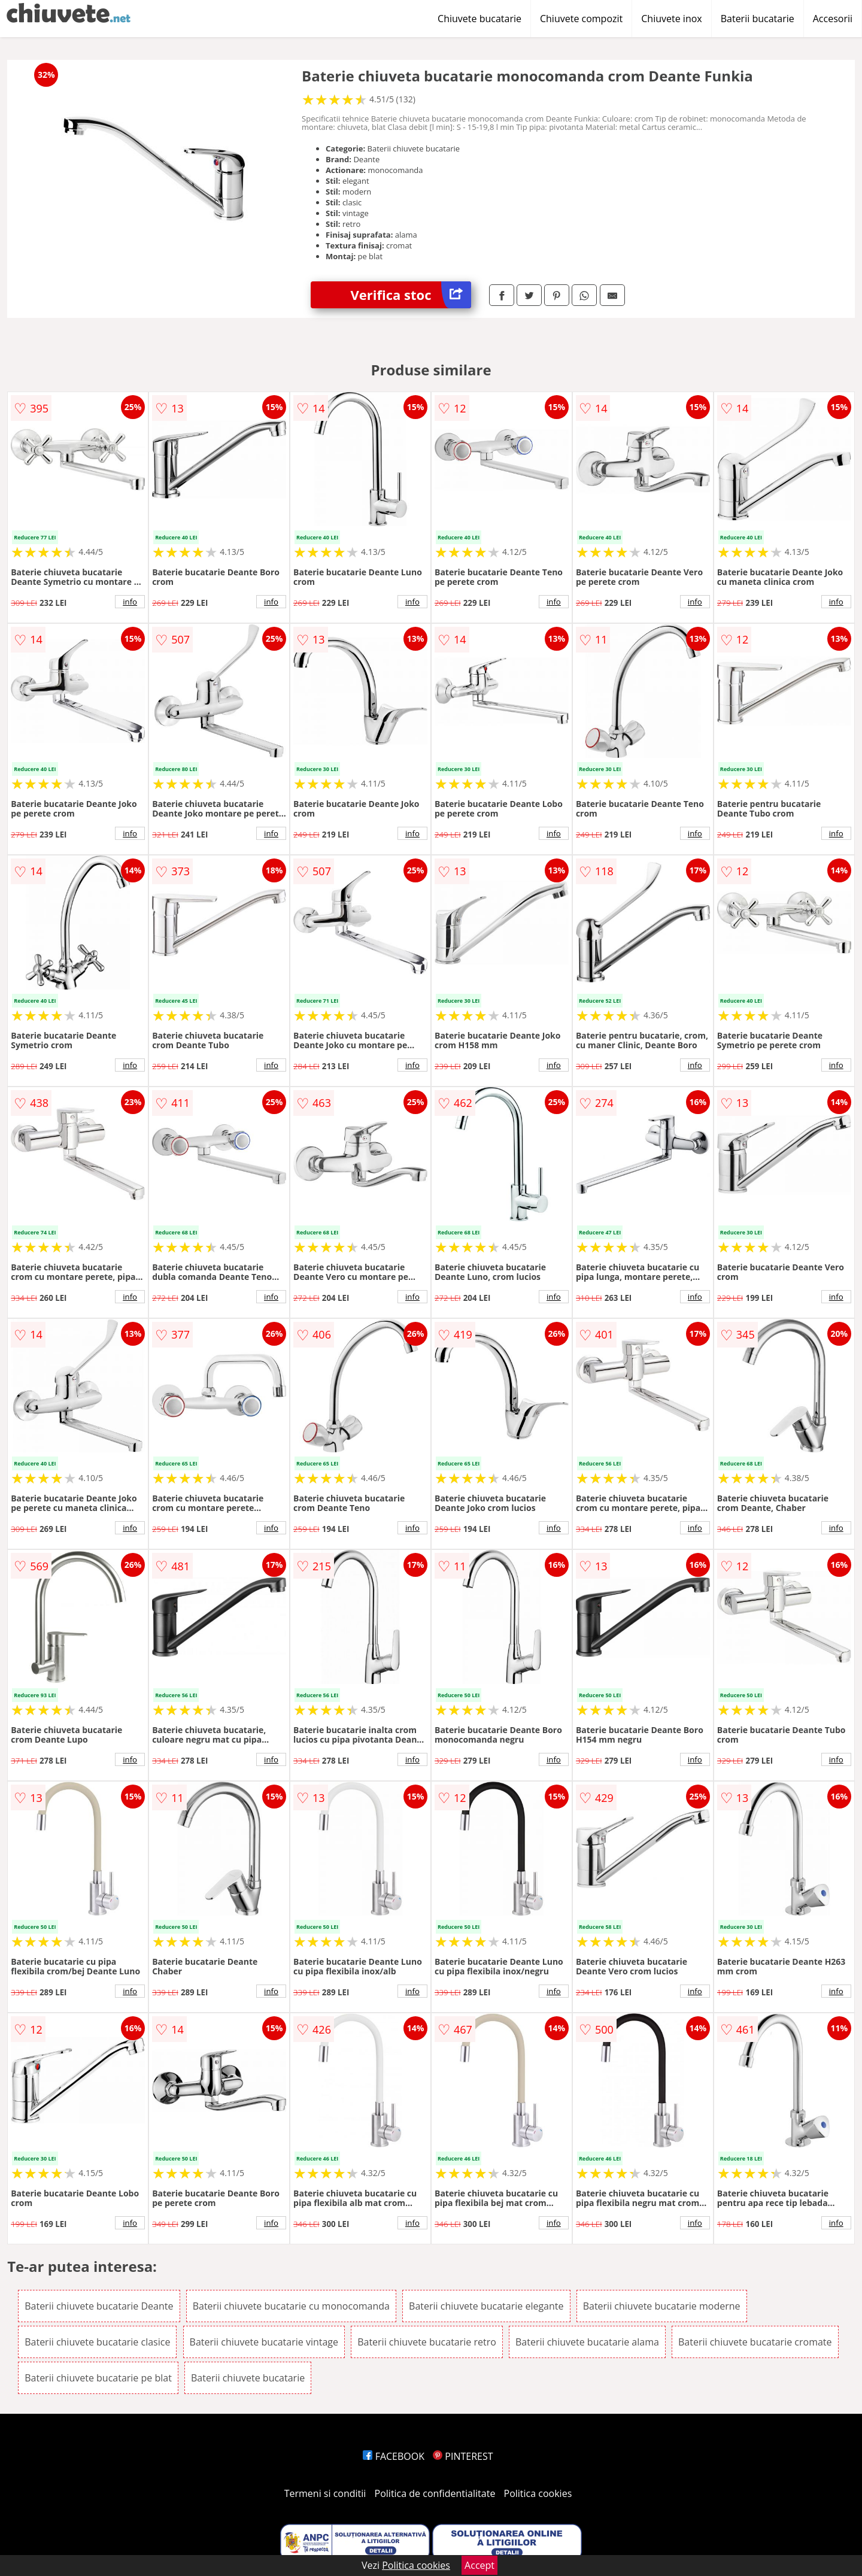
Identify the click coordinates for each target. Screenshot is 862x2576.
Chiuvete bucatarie (479, 18)
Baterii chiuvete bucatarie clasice (97, 2342)
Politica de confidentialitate (435, 2493)
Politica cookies (538, 2493)
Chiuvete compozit (581, 18)
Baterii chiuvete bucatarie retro (426, 2342)
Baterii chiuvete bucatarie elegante (486, 2306)
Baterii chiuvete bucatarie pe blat (98, 2377)
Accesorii (832, 18)
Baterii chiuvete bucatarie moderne (661, 2306)
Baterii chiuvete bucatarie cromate (755, 2342)
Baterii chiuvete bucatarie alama (587, 2342)
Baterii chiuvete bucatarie (248, 2377)
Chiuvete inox (671, 18)
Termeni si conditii (325, 2493)
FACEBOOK (393, 2456)
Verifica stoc (411, 294)
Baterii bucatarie (757, 18)
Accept (479, 2565)
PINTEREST (463, 2456)
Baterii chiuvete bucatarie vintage (264, 2342)
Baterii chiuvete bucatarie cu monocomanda (291, 2306)
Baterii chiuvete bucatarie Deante (99, 2306)
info (130, 601)
